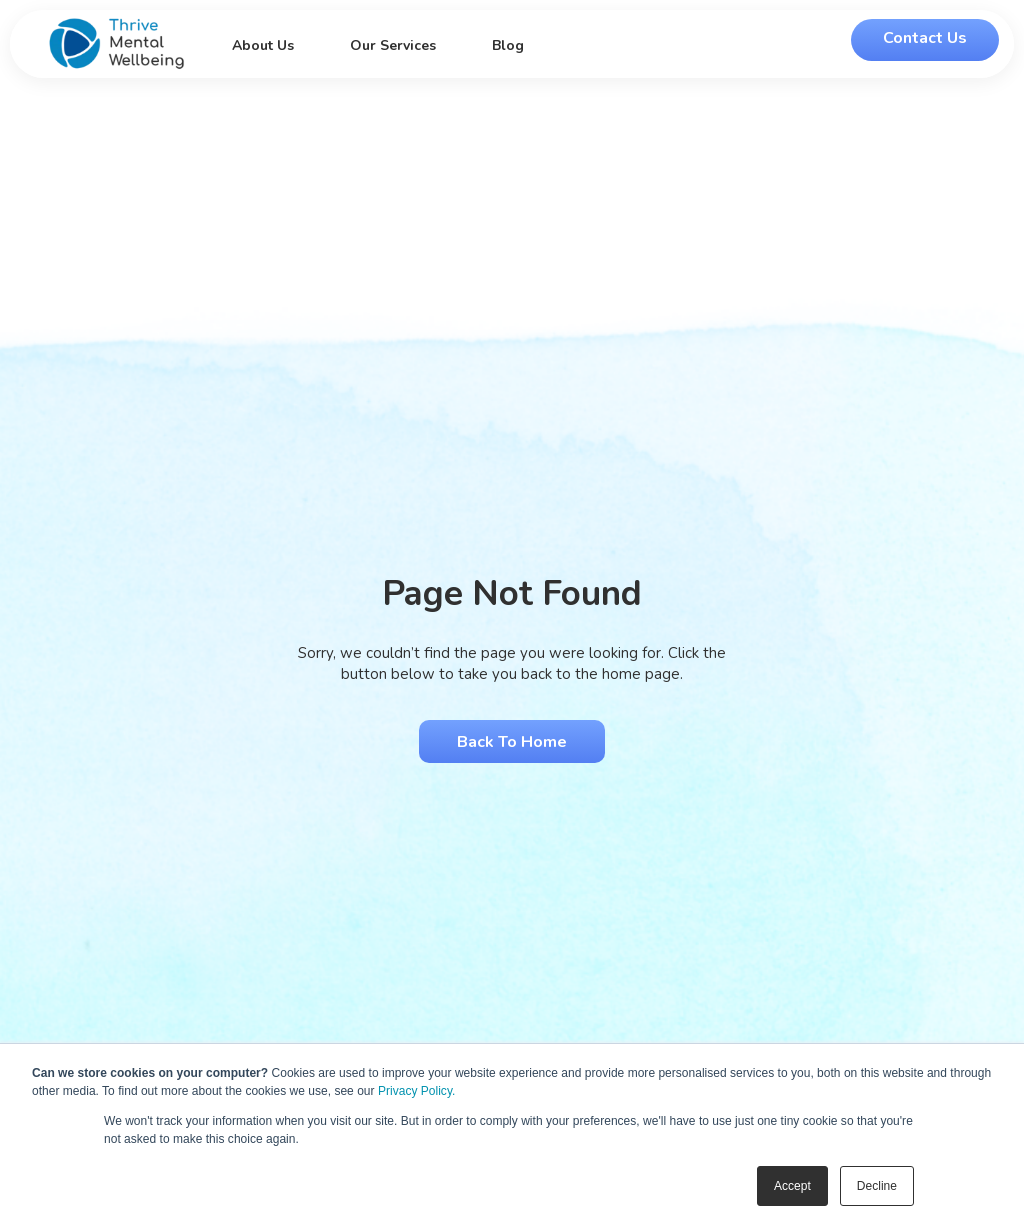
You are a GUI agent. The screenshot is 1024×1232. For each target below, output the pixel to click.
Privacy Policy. (416, 1091)
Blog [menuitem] (508, 45)
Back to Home (512, 742)
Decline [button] (877, 1186)
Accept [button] (792, 1186)
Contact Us (925, 38)
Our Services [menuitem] (393, 45)
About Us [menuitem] (263, 45)
